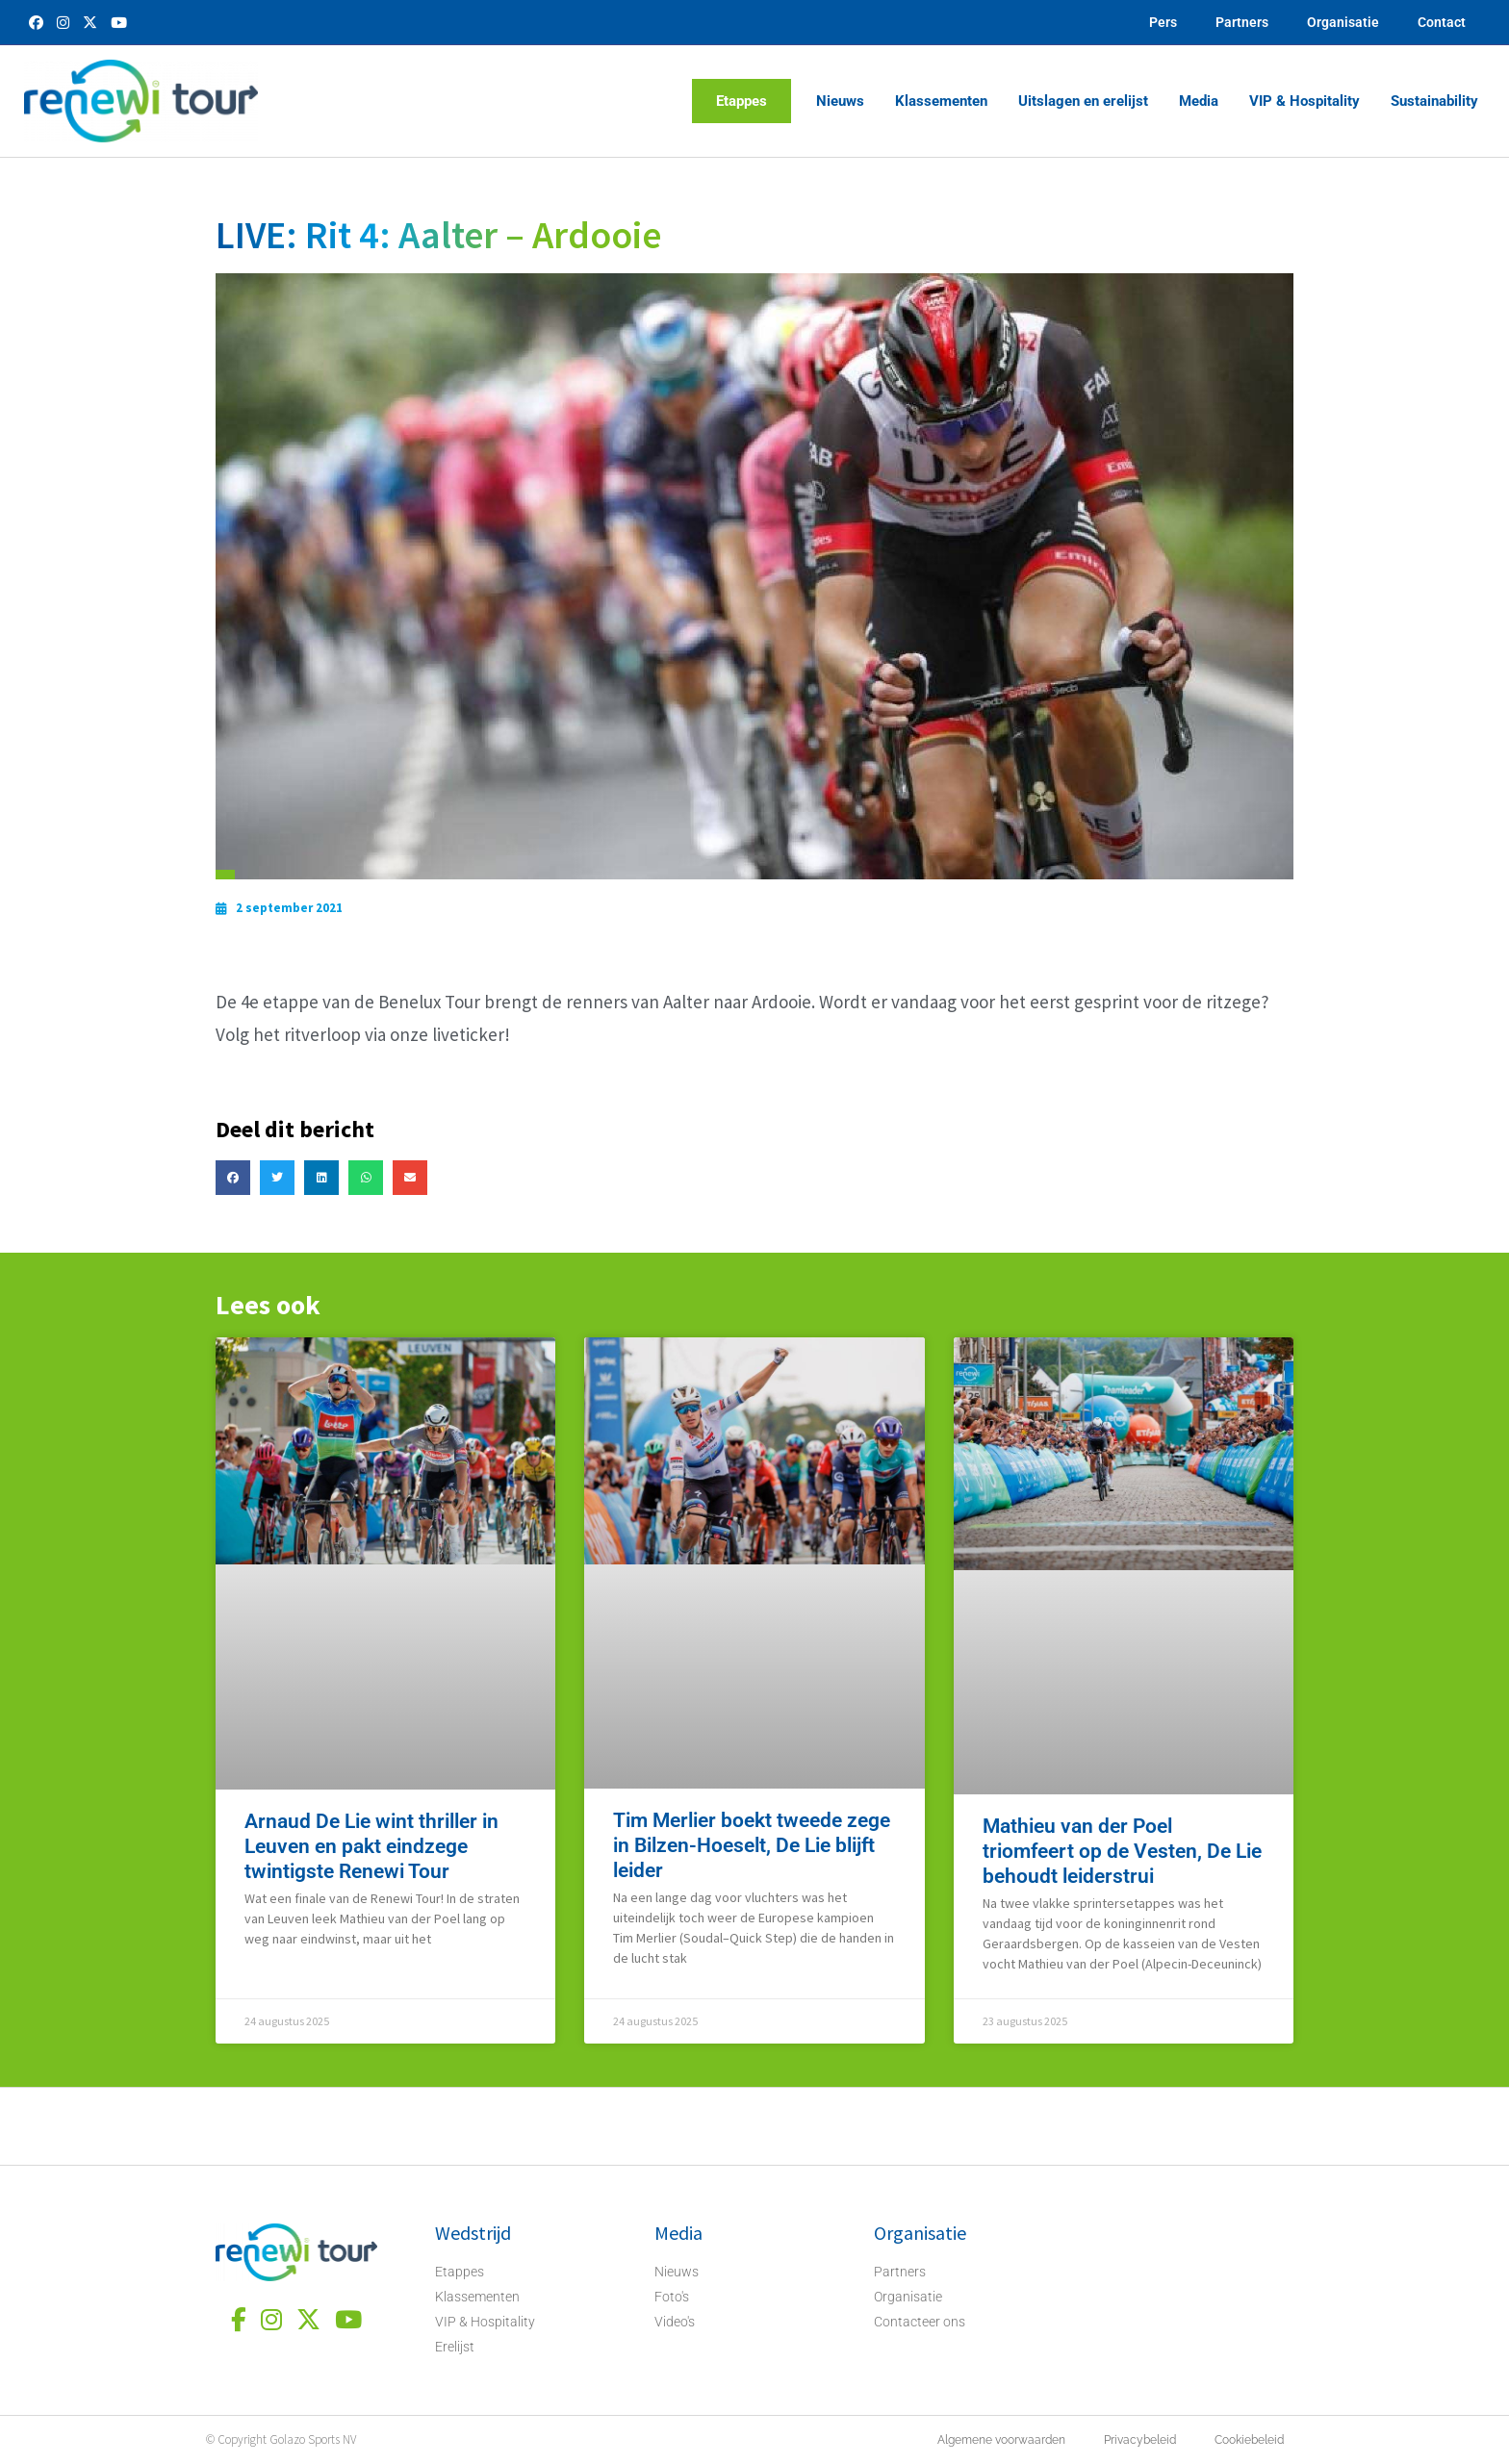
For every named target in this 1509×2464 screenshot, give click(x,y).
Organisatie (1343, 22)
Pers (1163, 22)
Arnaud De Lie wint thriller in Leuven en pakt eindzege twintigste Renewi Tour (371, 1846)
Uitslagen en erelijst (1083, 101)
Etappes (741, 101)
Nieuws (840, 101)
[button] (233, 1177)
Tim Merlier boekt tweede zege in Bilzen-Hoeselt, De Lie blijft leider (751, 1845)
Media (1198, 101)
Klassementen (941, 101)
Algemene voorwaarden (1001, 2440)
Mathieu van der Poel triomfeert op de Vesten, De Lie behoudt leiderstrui (1122, 1851)
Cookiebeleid (1249, 2440)
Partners (1241, 22)
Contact (1442, 22)
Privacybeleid (1140, 2440)
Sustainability (1434, 101)
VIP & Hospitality (1304, 101)
